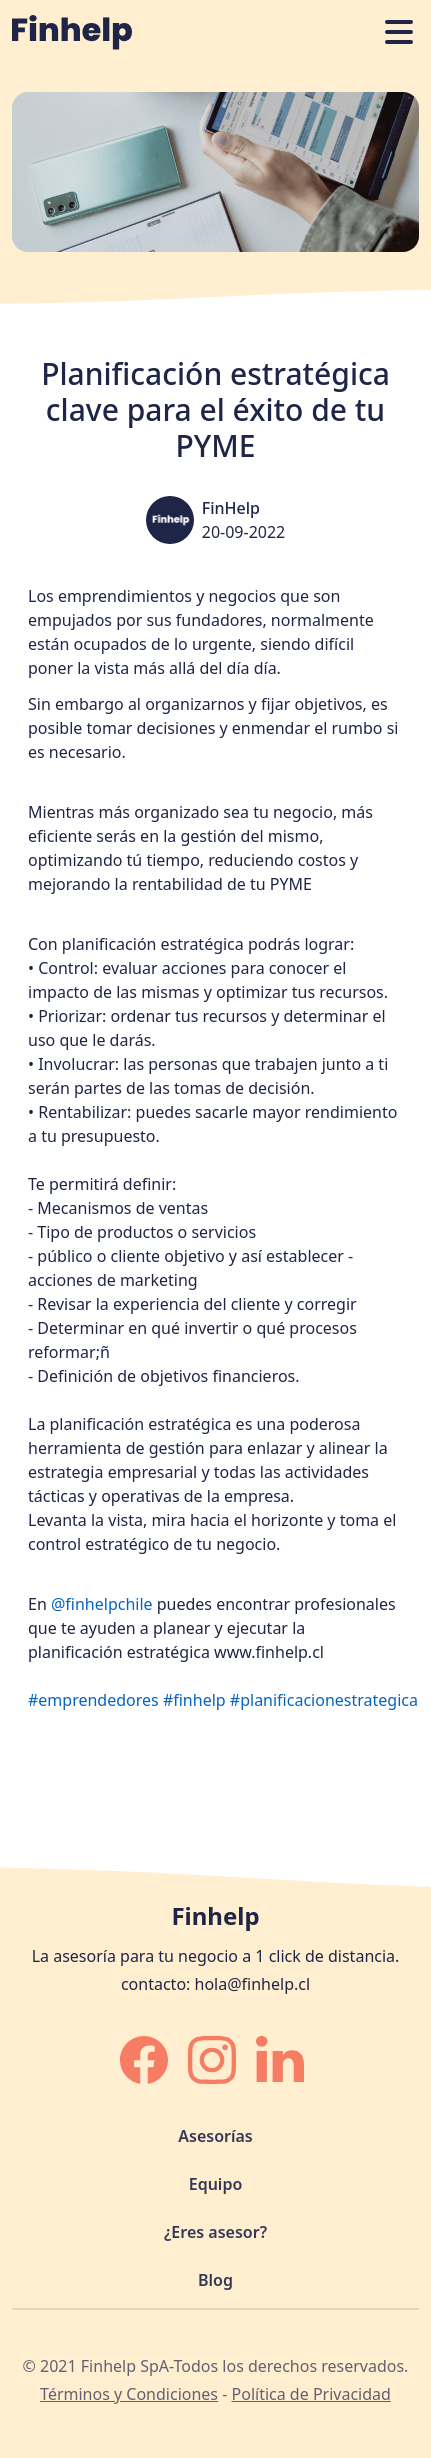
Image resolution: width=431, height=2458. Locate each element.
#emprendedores (93, 1700)
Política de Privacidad (311, 2394)
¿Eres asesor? (215, 2232)
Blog (215, 2280)
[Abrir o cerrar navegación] (399, 32)
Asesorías (215, 2136)
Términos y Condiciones (129, 2394)
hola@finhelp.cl (253, 1984)
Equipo (216, 2184)
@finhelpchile (102, 1604)
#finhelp (194, 1700)
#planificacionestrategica (324, 1700)
